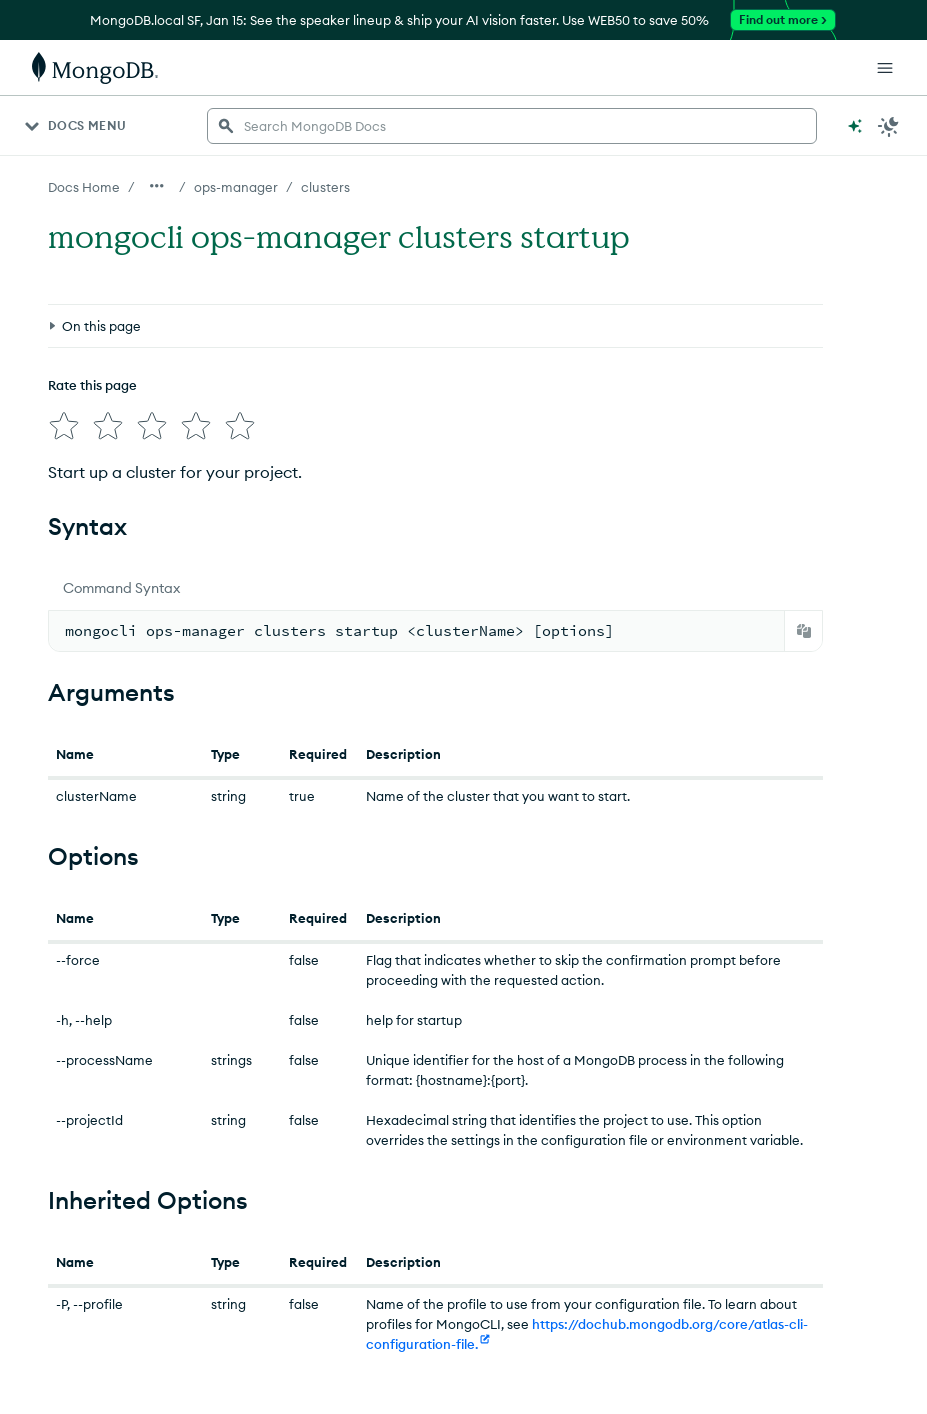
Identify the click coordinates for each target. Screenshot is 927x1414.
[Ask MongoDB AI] (855, 126)
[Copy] (804, 631)
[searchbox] (512, 126)
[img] (64, 426)
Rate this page (92, 385)
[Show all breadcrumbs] (157, 186)
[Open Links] (885, 68)
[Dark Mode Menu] (889, 126)
